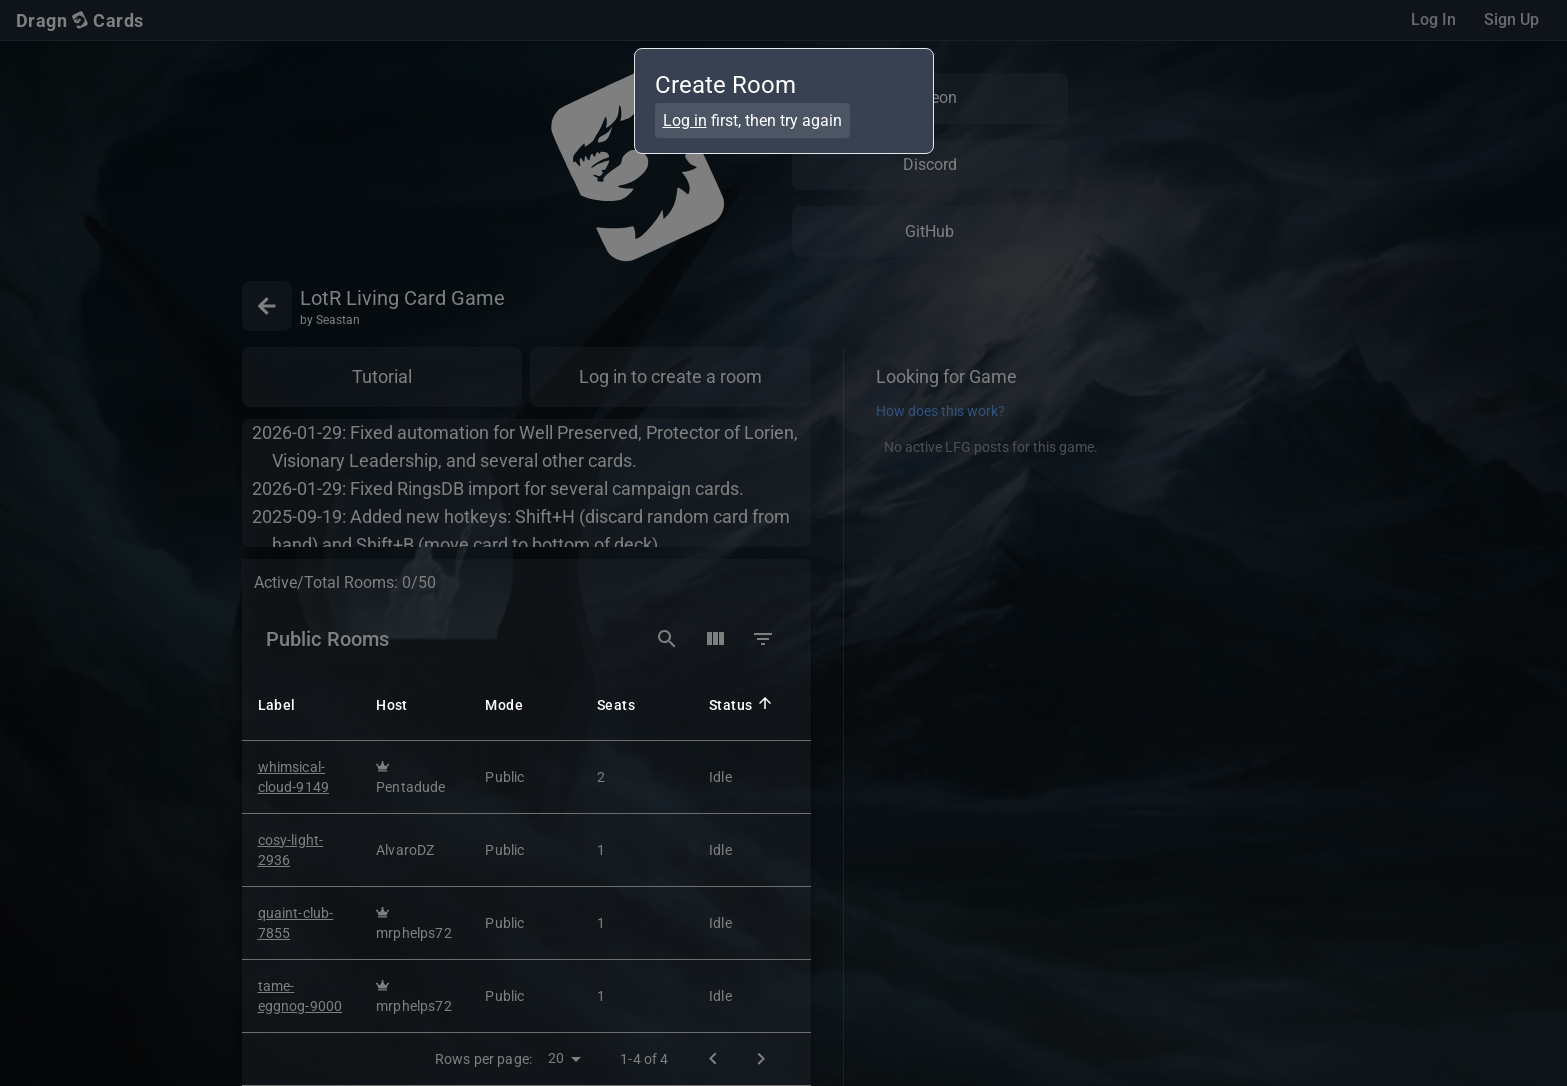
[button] (309, 703)
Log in (685, 120)
